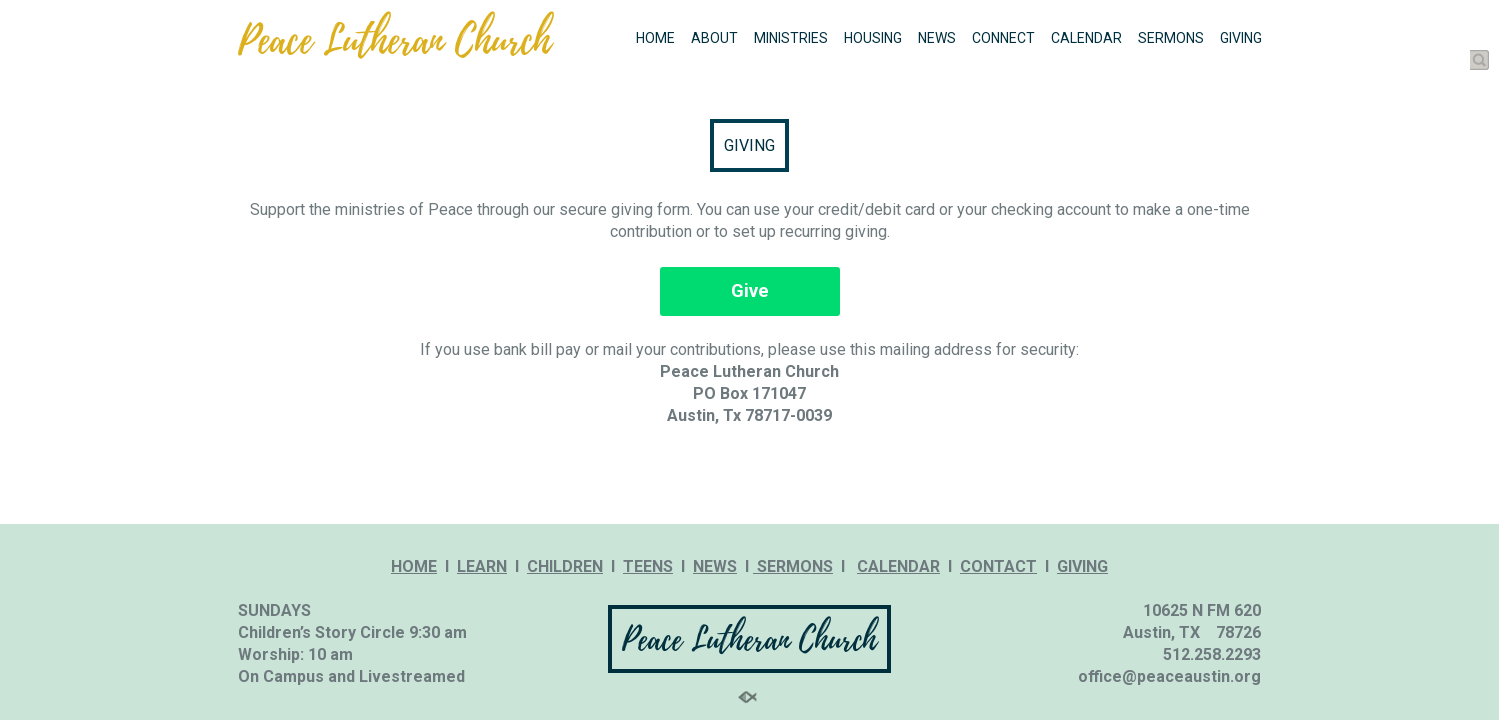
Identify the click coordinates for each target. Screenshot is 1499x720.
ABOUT (714, 38)
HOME (655, 38)
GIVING (1241, 38)
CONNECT (1003, 38)
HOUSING (873, 38)
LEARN (482, 566)
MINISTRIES (791, 38)
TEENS (648, 566)
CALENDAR (1086, 38)
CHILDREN (565, 566)
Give (750, 291)
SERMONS (1171, 38)
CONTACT (998, 566)
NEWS (937, 38)
